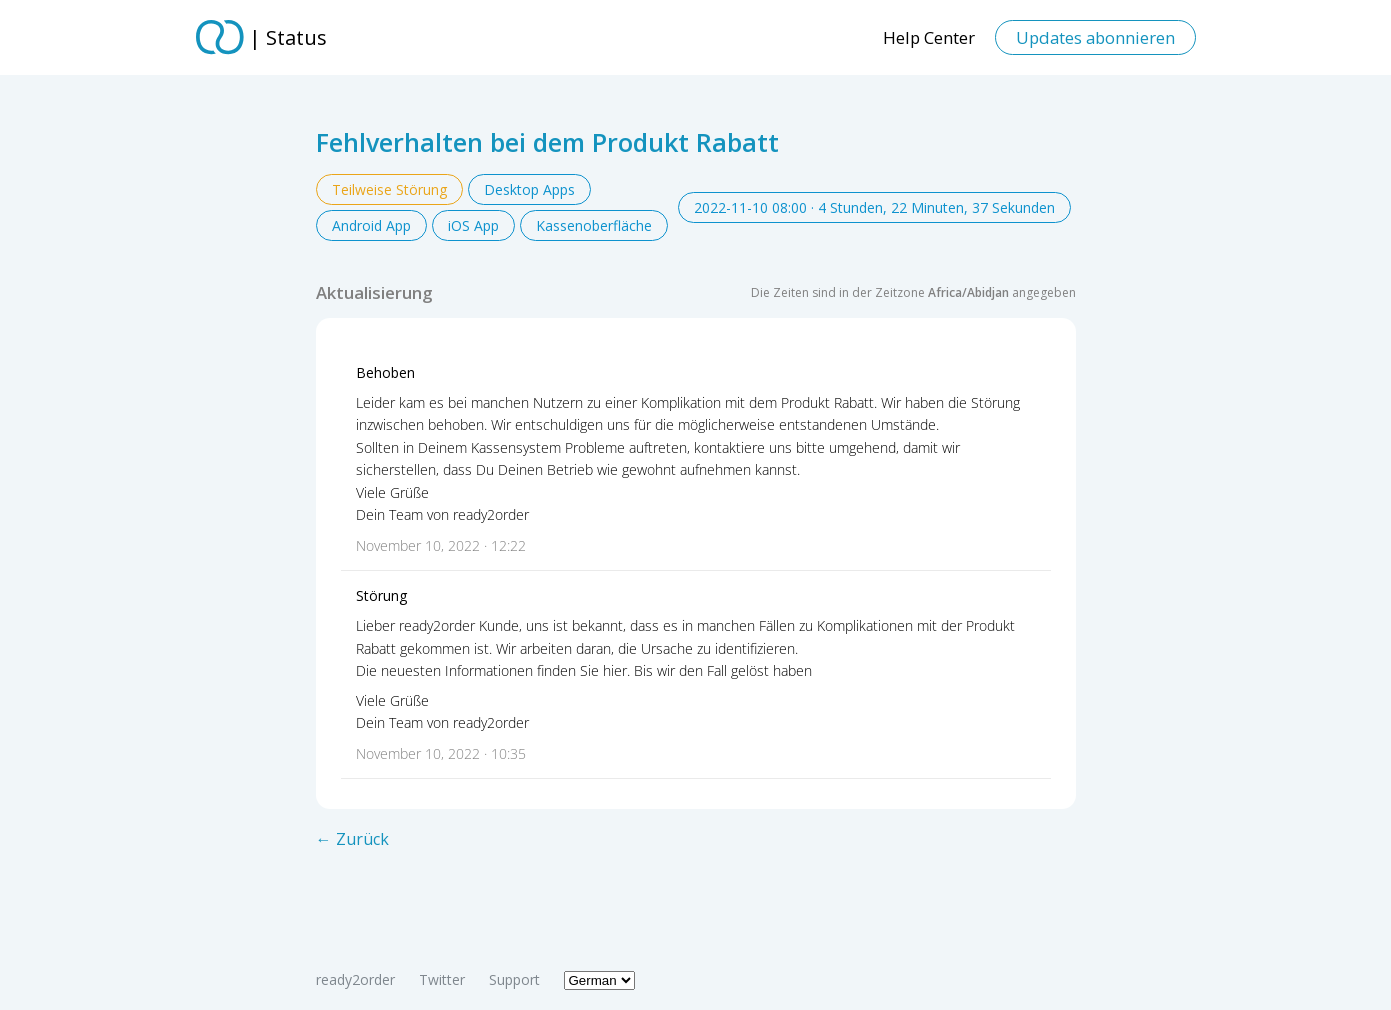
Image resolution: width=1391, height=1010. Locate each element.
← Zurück (352, 839)
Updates (1095, 37)
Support (514, 979)
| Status (288, 37)
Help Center (929, 37)
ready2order (355, 979)
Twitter (442, 979)
